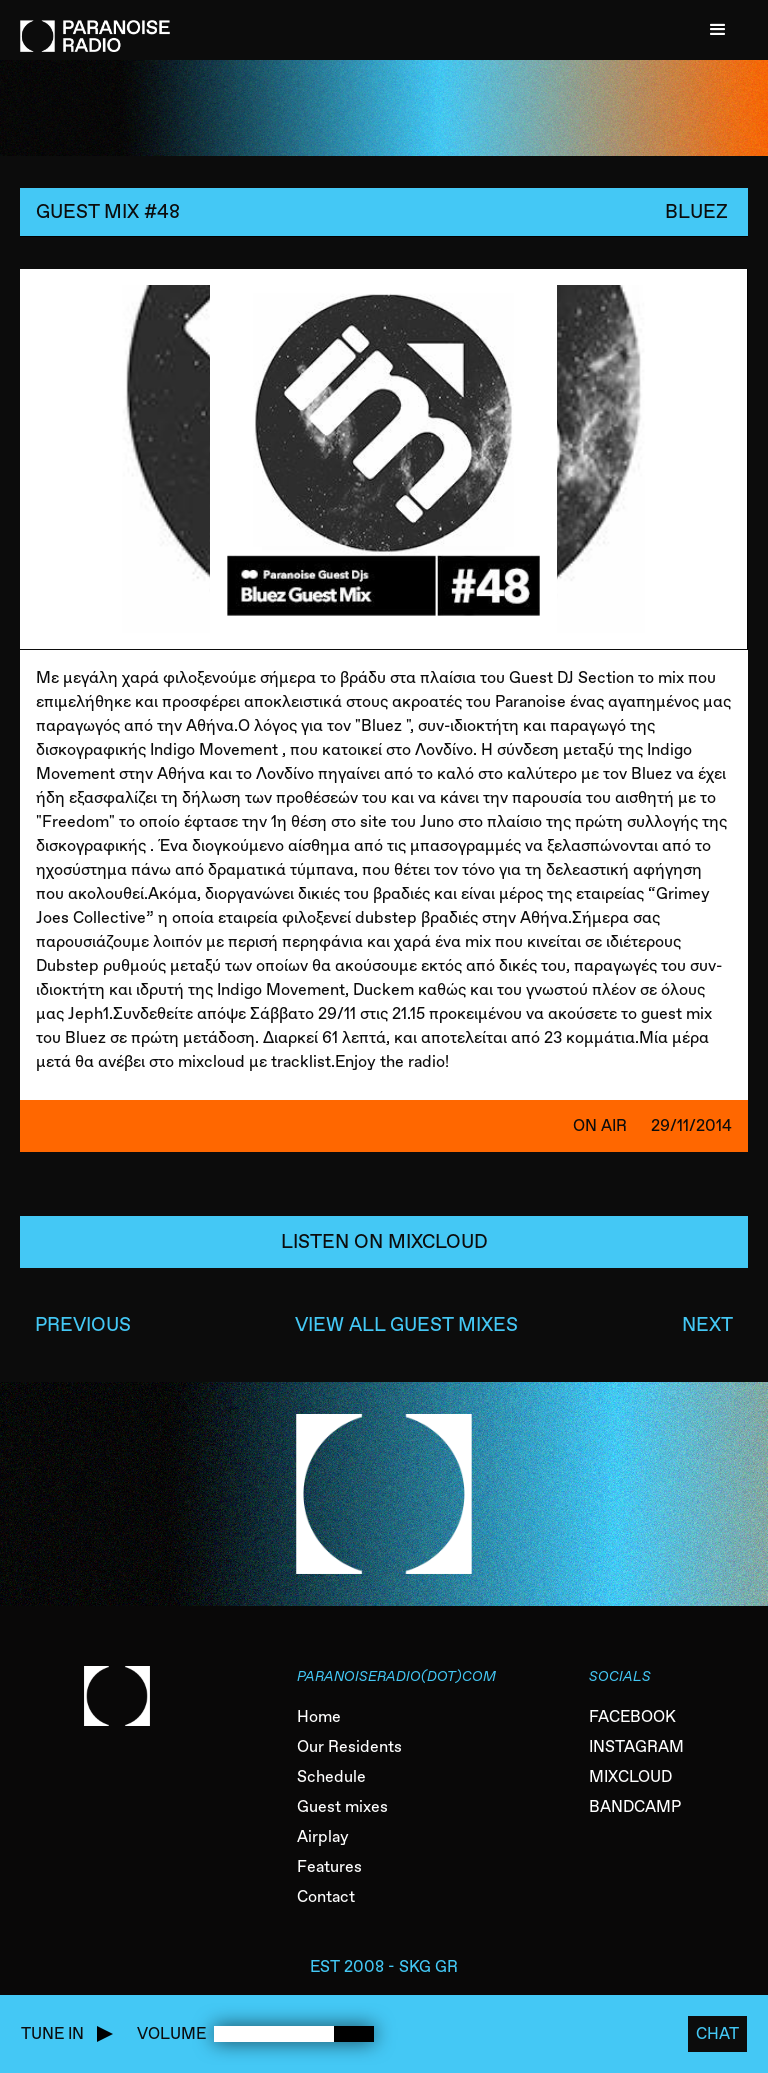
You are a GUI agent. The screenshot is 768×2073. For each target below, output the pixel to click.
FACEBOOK (632, 1716)
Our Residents (349, 1746)
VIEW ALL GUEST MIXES (406, 1324)
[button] (718, 30)
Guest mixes (342, 1806)
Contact (326, 1896)
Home (319, 1716)
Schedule (331, 1776)
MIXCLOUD (630, 1776)
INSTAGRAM (636, 1746)
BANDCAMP (635, 1806)
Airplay (323, 1836)
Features (329, 1866)
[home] (95, 26)
